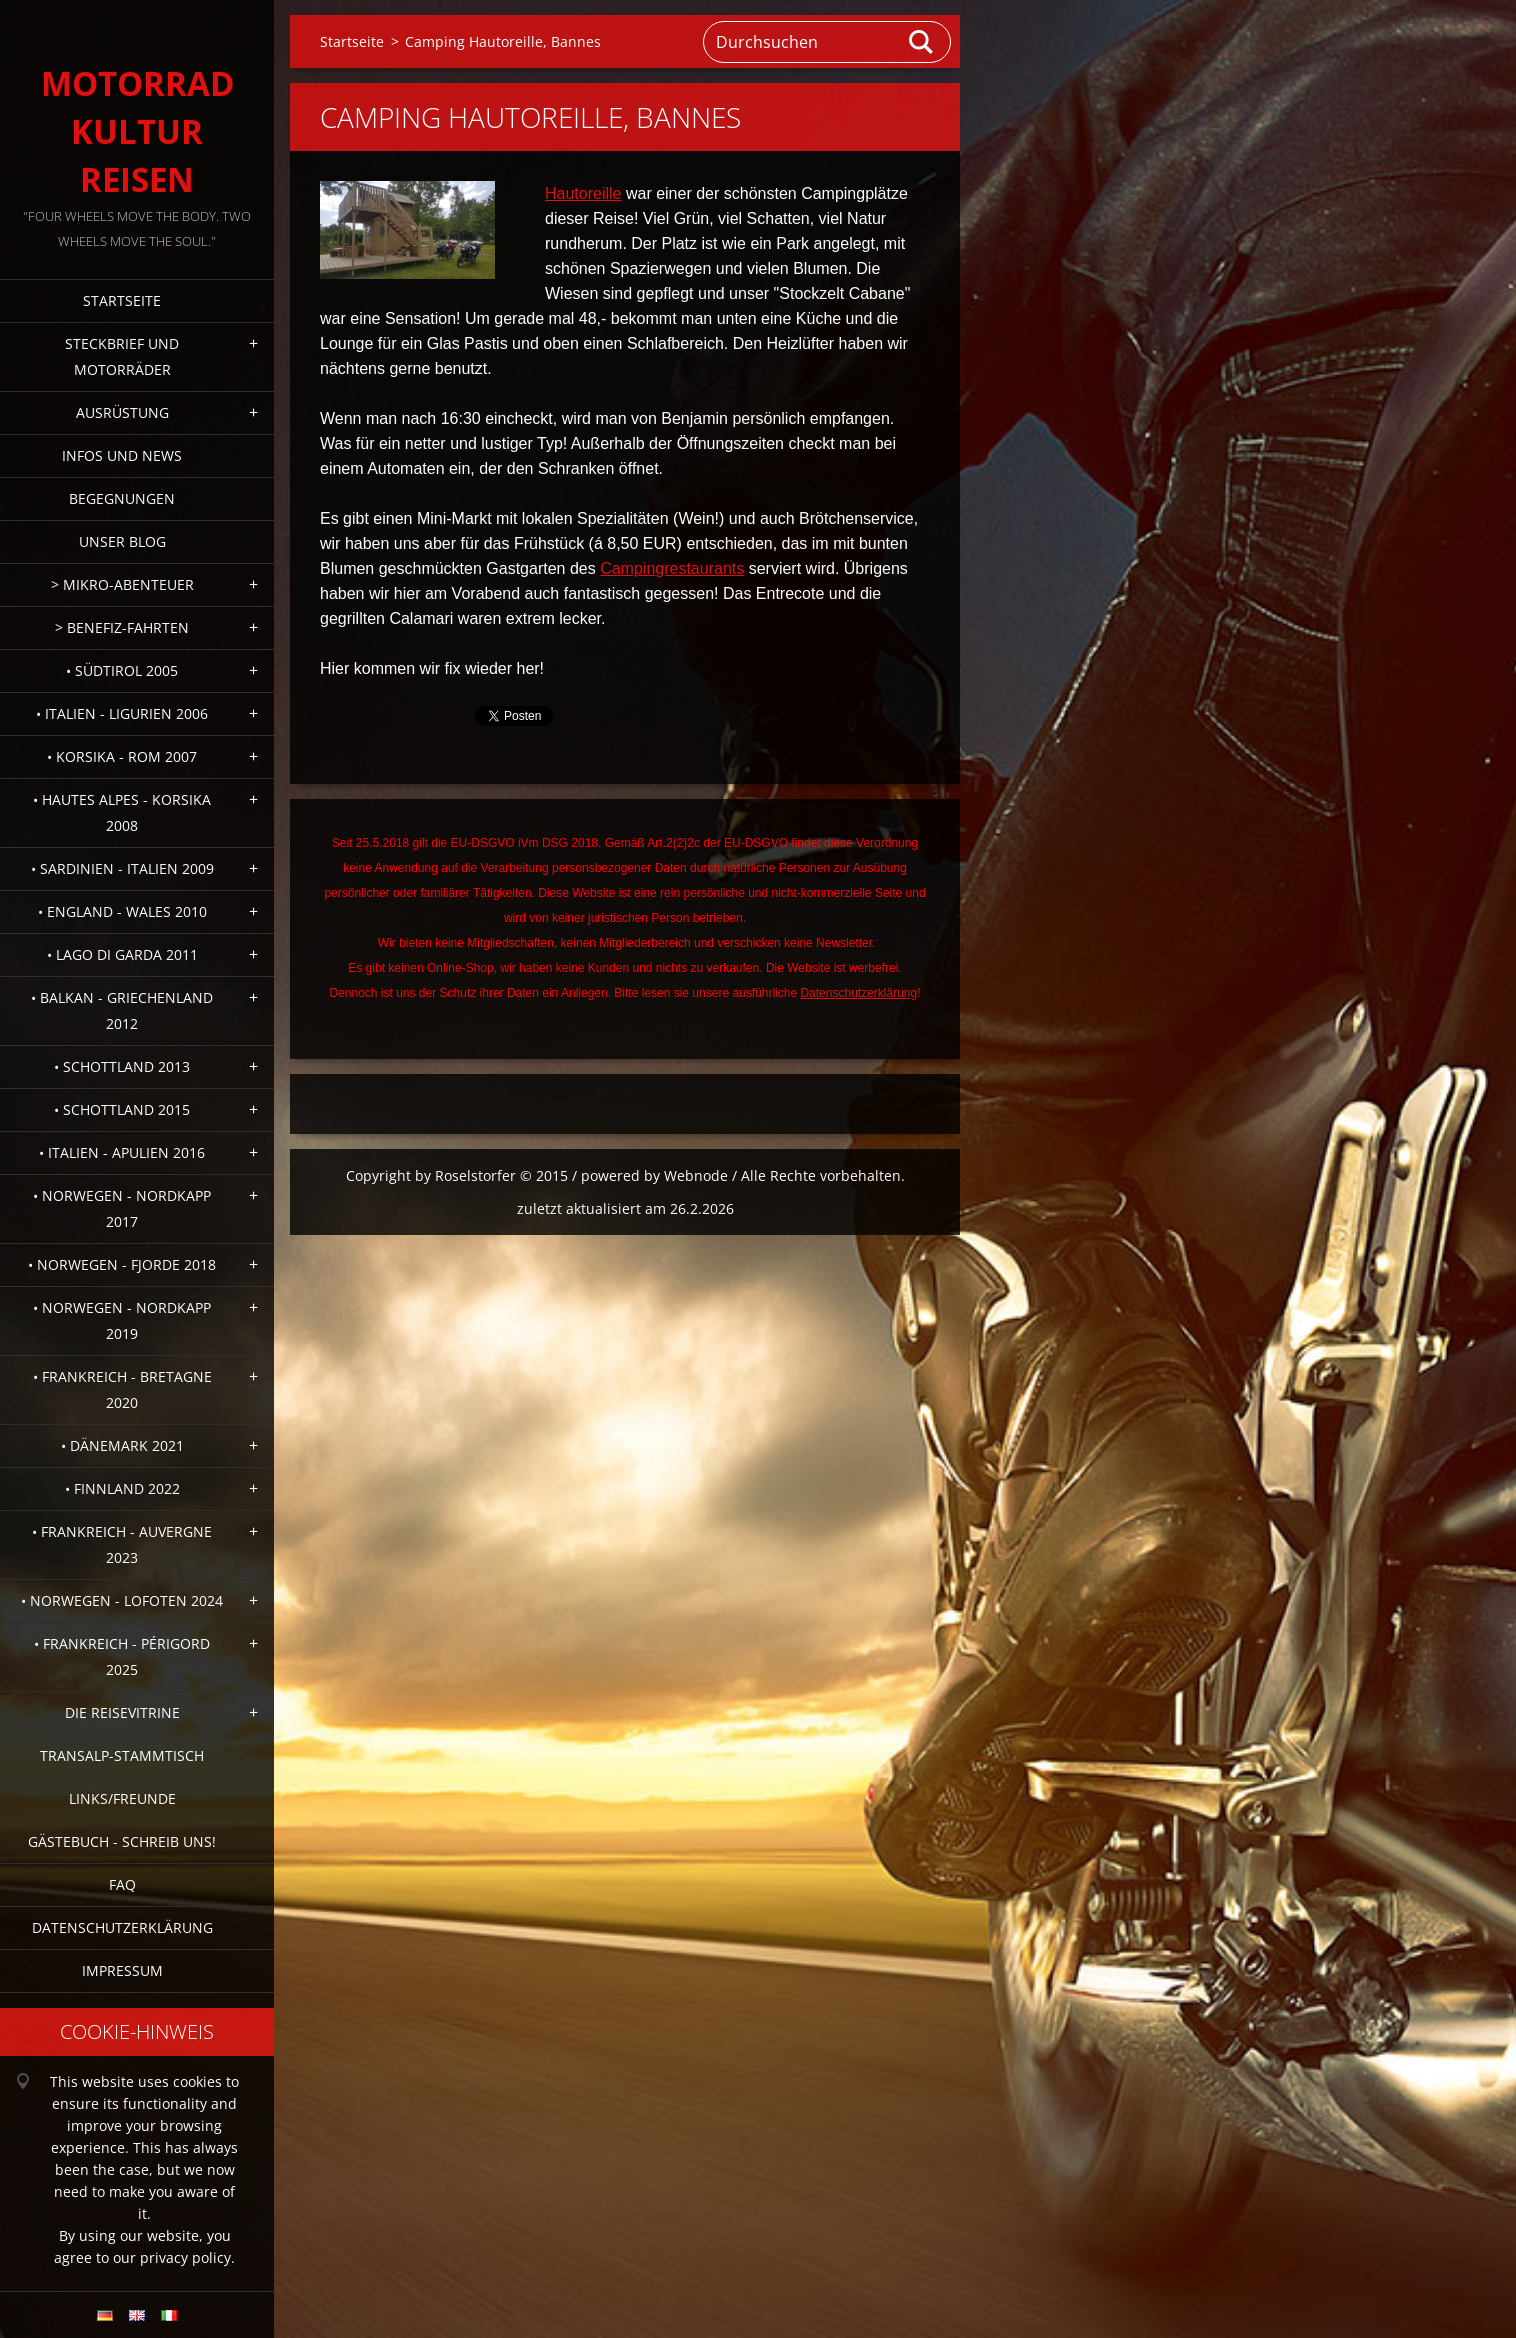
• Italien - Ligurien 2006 (122, 713)
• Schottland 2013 (122, 1066)
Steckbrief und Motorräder (122, 356)
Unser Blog (122, 541)
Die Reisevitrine (122, 1712)
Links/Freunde (122, 1798)
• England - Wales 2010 (122, 911)
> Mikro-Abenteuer (122, 584)
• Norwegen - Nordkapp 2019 (122, 1320)
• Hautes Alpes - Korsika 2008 (122, 812)
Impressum (122, 1970)
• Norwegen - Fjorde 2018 (122, 1264)
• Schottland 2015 (122, 1109)
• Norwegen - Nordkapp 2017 (122, 1208)
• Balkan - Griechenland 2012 (122, 1010)
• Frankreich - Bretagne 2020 (122, 1389)
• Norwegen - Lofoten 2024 (122, 1600)
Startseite (122, 300)
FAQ (122, 1884)
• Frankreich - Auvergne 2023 (122, 1544)
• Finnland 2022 (122, 1488)
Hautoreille (583, 193)
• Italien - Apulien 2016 (122, 1152)
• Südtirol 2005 (122, 670)
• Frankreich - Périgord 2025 (122, 1656)
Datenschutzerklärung (122, 1927)
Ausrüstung (122, 412)
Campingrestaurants (672, 568)
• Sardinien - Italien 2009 (122, 868)
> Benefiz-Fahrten (122, 627)
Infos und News (122, 455)
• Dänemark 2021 (122, 1445)
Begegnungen (122, 498)
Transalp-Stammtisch (122, 1755)
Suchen (922, 42)
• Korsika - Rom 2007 (122, 756)
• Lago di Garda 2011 (122, 954)
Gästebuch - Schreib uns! (122, 1841)
